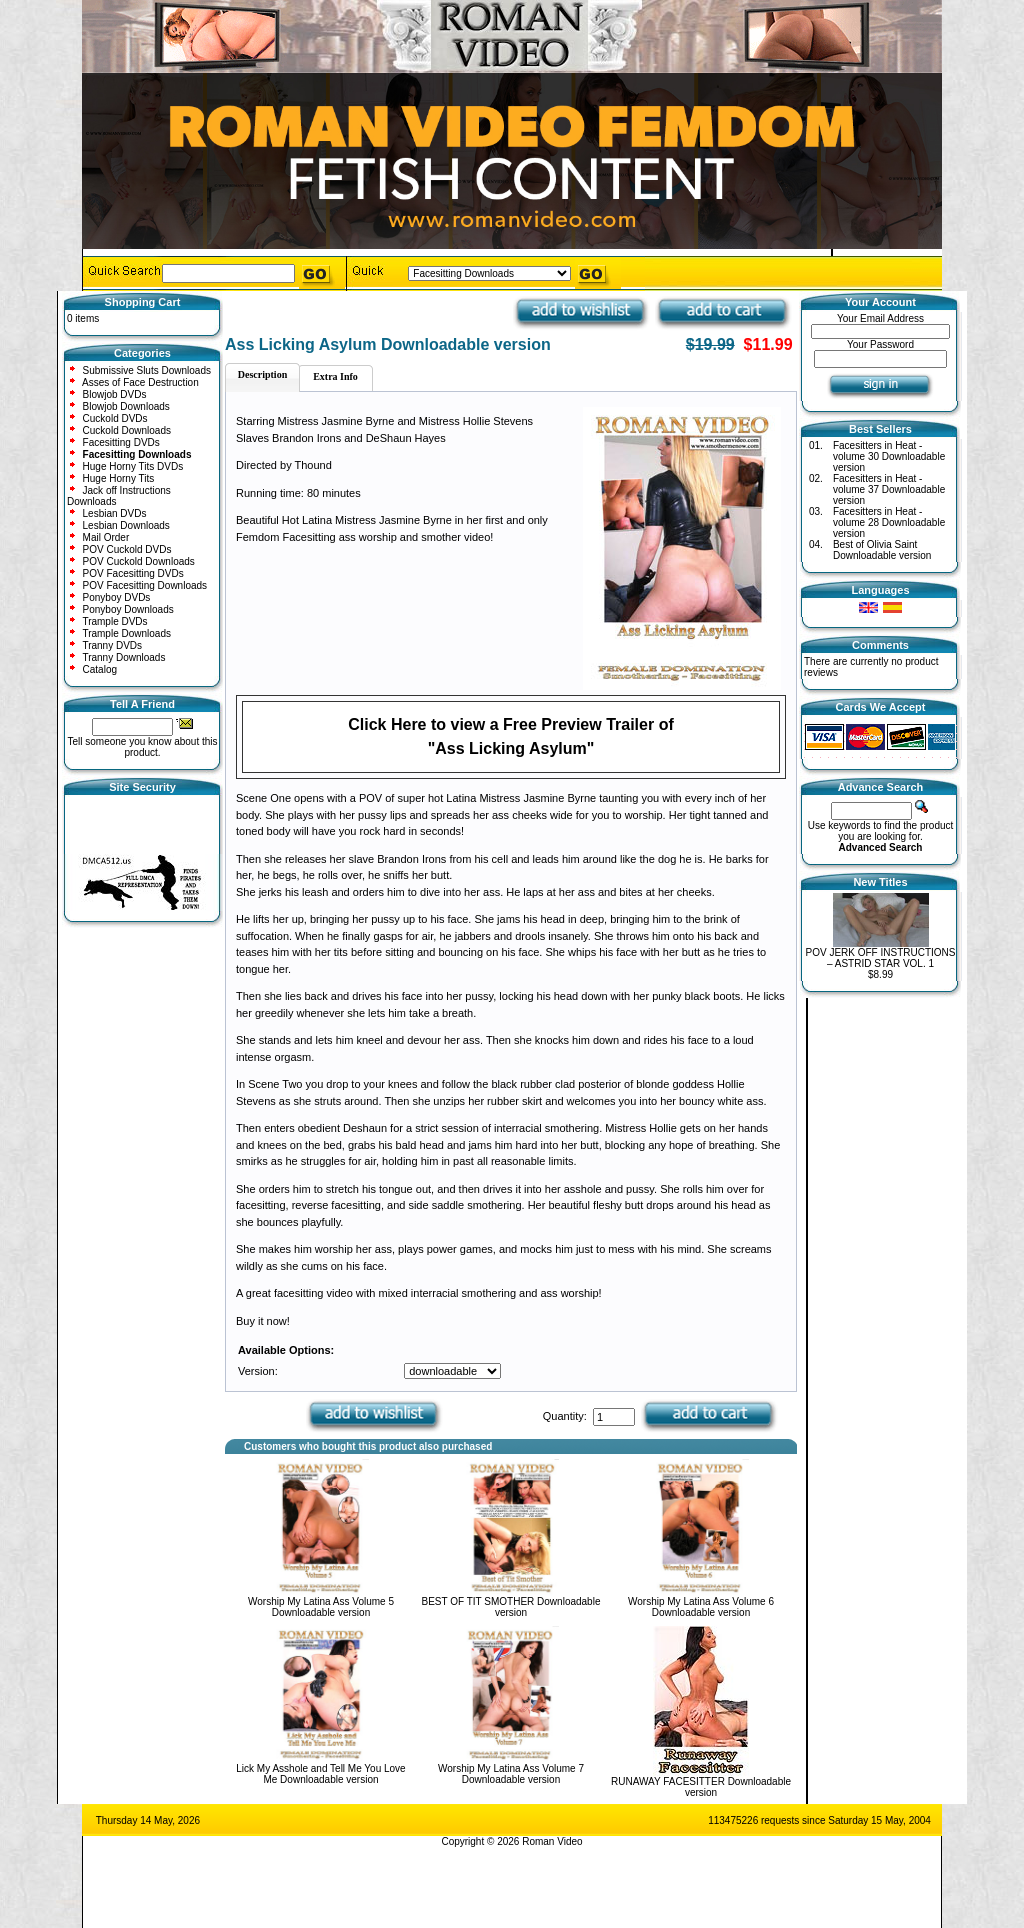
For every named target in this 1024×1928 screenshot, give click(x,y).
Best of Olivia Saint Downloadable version (882, 550)
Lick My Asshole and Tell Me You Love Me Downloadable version (320, 1774)
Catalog (100, 669)
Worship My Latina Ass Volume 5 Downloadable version (321, 1607)
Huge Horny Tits (119, 478)
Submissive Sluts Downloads (147, 370)
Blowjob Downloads (126, 406)
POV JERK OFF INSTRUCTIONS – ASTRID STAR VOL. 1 (880, 958)
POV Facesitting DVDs (133, 573)
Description (262, 374)
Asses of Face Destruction (140, 382)
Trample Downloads (126, 633)
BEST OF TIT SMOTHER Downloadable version (511, 1607)
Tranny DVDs (112, 645)
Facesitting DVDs (121, 442)
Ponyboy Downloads (128, 609)
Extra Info (335, 376)
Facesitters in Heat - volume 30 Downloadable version (889, 456)
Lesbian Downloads (126, 525)
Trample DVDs (114, 621)
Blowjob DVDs (115, 394)
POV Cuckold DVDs (127, 549)
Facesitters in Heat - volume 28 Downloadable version (889, 522)
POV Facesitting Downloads (145, 585)
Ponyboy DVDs (117, 597)
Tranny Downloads (123, 657)
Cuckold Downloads (127, 430)
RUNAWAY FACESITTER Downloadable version (701, 1787)
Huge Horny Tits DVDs (133, 466)
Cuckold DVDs (115, 418)
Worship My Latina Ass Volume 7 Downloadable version (511, 1774)
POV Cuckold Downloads (139, 561)
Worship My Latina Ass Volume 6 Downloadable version (701, 1607)
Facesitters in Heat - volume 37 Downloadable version (889, 489)
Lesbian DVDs (115, 513)
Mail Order (106, 537)
